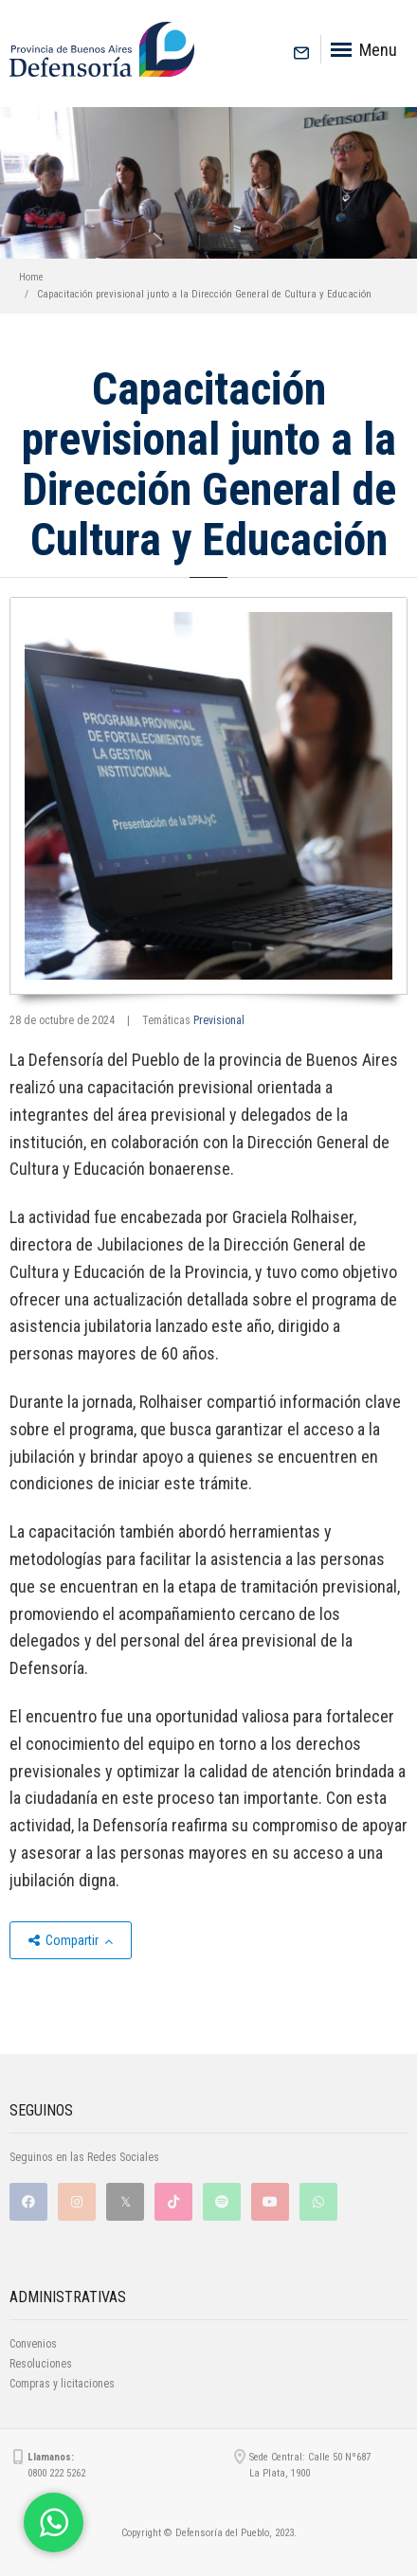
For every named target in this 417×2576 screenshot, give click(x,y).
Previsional (219, 1020)
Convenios (33, 2344)
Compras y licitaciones (62, 2383)
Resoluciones (40, 2363)
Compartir (70, 1940)
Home (31, 277)
